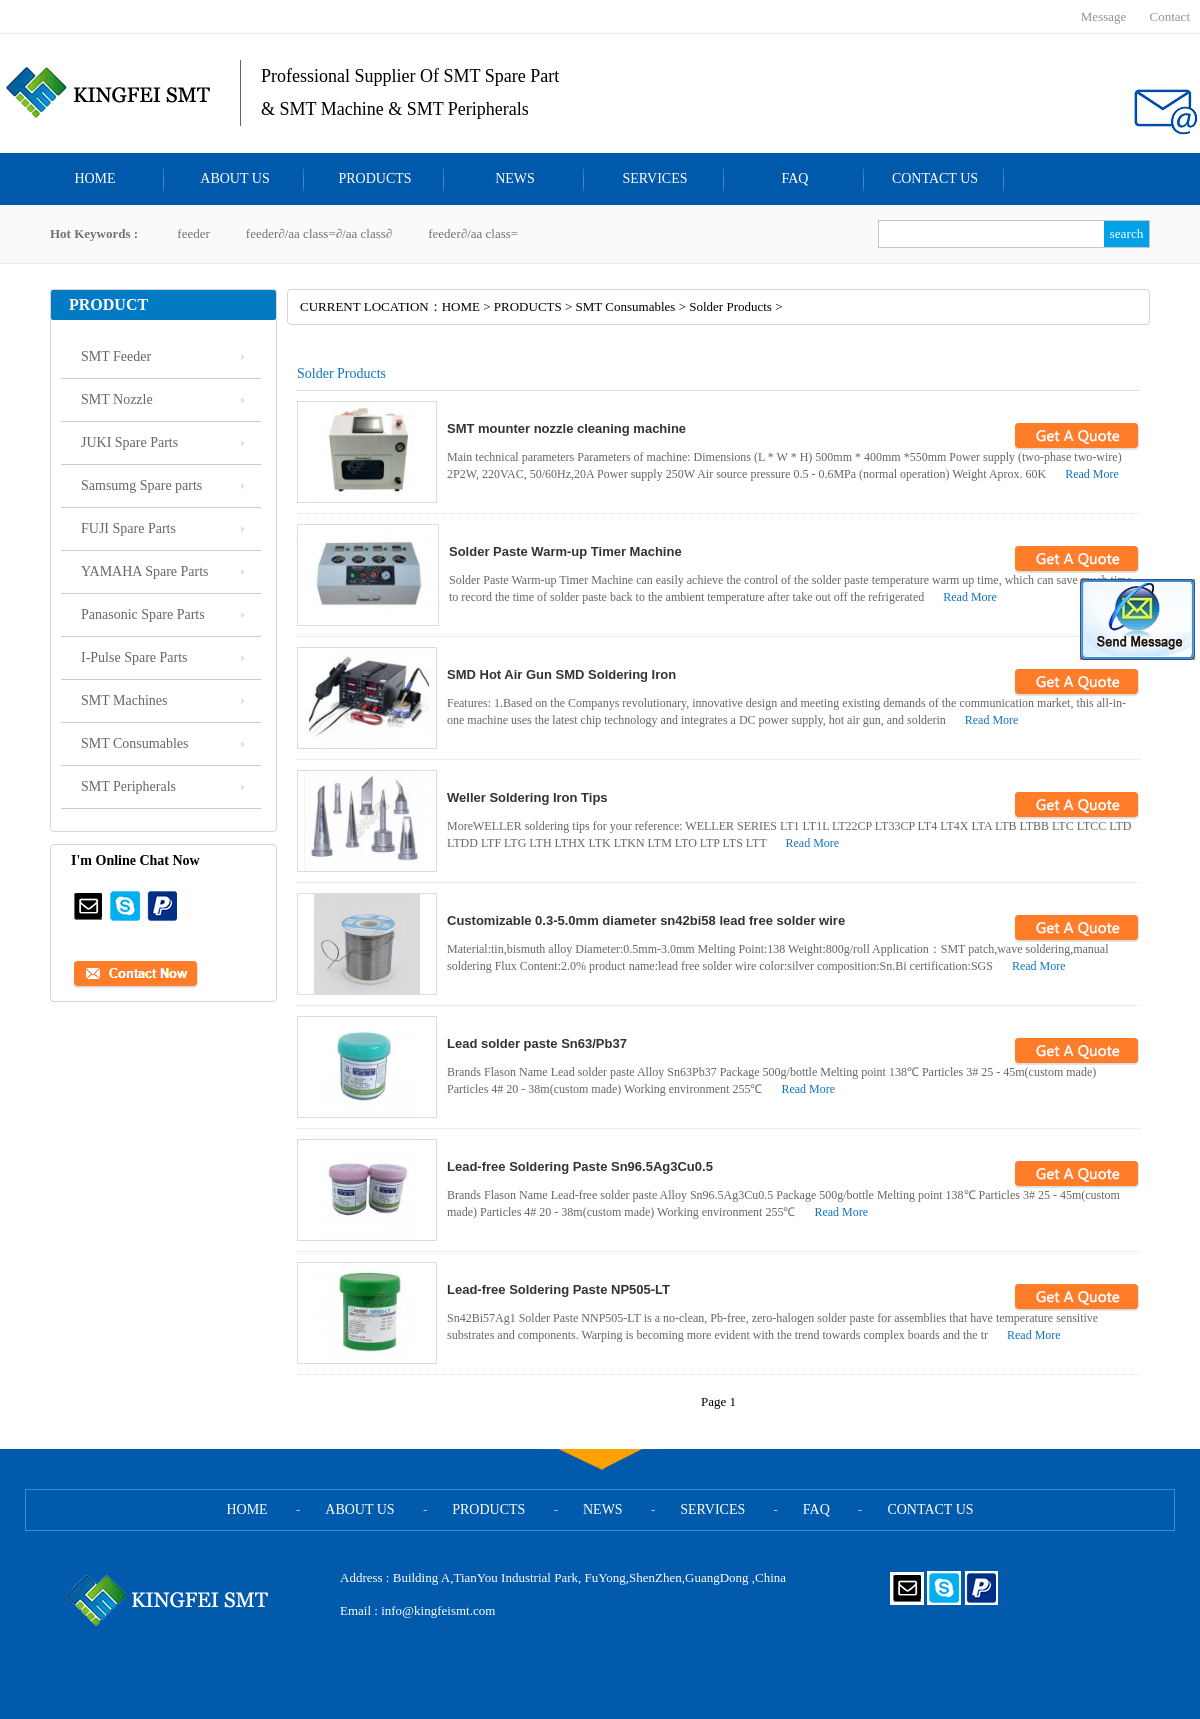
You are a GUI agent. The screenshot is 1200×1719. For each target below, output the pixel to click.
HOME (94, 178)
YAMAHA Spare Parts (145, 571)
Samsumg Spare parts (141, 485)
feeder (193, 233)
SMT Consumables (134, 743)
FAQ (795, 178)
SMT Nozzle (117, 399)
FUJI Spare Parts (128, 528)
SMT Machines (124, 700)
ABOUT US (234, 178)
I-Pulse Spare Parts (134, 657)
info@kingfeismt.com (438, 1610)
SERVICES (654, 178)
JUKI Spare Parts (129, 442)
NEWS (515, 178)
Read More (1092, 474)
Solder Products (730, 306)
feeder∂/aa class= (473, 233)
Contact (1170, 16)
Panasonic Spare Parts (143, 614)
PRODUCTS (374, 178)
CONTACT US (935, 178)
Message (1104, 16)
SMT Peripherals (128, 786)
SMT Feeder (116, 356)
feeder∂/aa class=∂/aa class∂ (319, 233)
